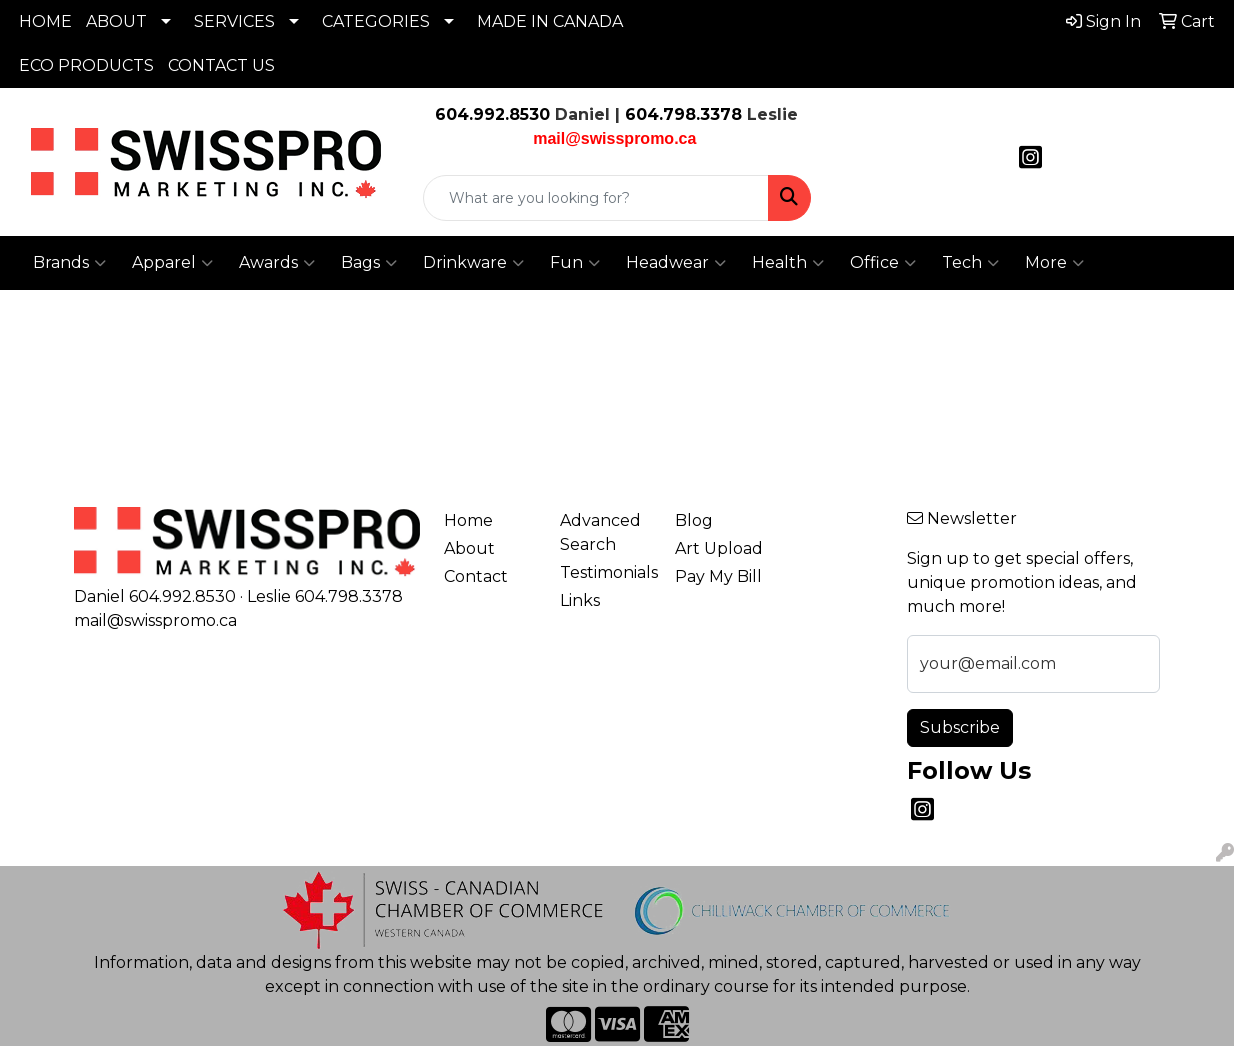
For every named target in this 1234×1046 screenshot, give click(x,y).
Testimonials (606, 572)
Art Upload (719, 548)
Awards (277, 263)
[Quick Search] (595, 198)
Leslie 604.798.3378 (325, 596)
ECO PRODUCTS (86, 65)
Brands (69, 263)
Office (883, 263)
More (1054, 263)
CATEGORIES (376, 21)
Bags (369, 263)
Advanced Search (600, 532)
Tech (970, 263)
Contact (476, 576)
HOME (45, 21)
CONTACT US (221, 65)
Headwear (676, 263)
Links (580, 600)
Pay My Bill (718, 576)
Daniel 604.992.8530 (155, 596)
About (469, 548)
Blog (694, 520)
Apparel (172, 263)
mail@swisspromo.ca (155, 620)
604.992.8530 (492, 114)
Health (788, 263)
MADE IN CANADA (550, 21)
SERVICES (234, 21)
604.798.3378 (681, 114)
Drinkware (473, 263)
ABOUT (116, 21)
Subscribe (960, 727)
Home (468, 520)
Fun (575, 263)
